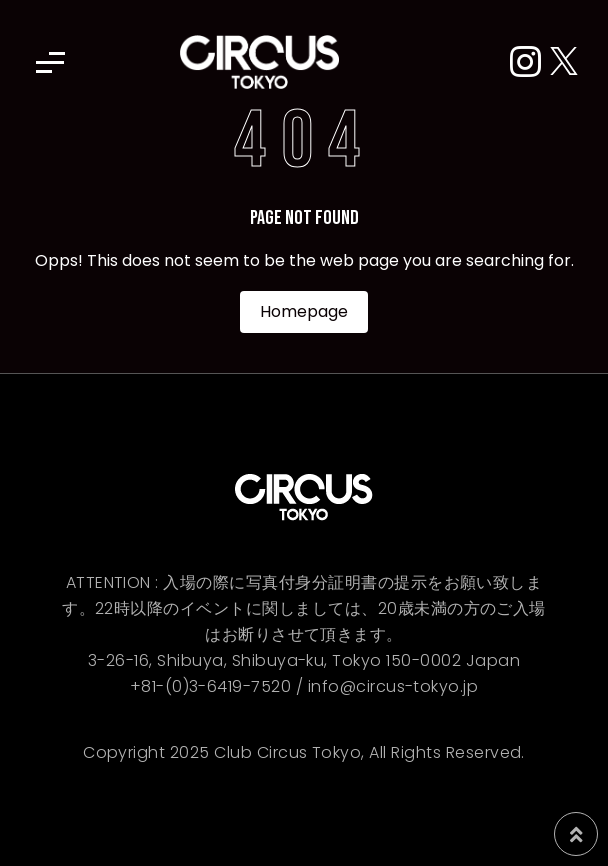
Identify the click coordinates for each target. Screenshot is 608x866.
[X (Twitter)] (564, 62)
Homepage (304, 311)
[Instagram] (530, 62)
